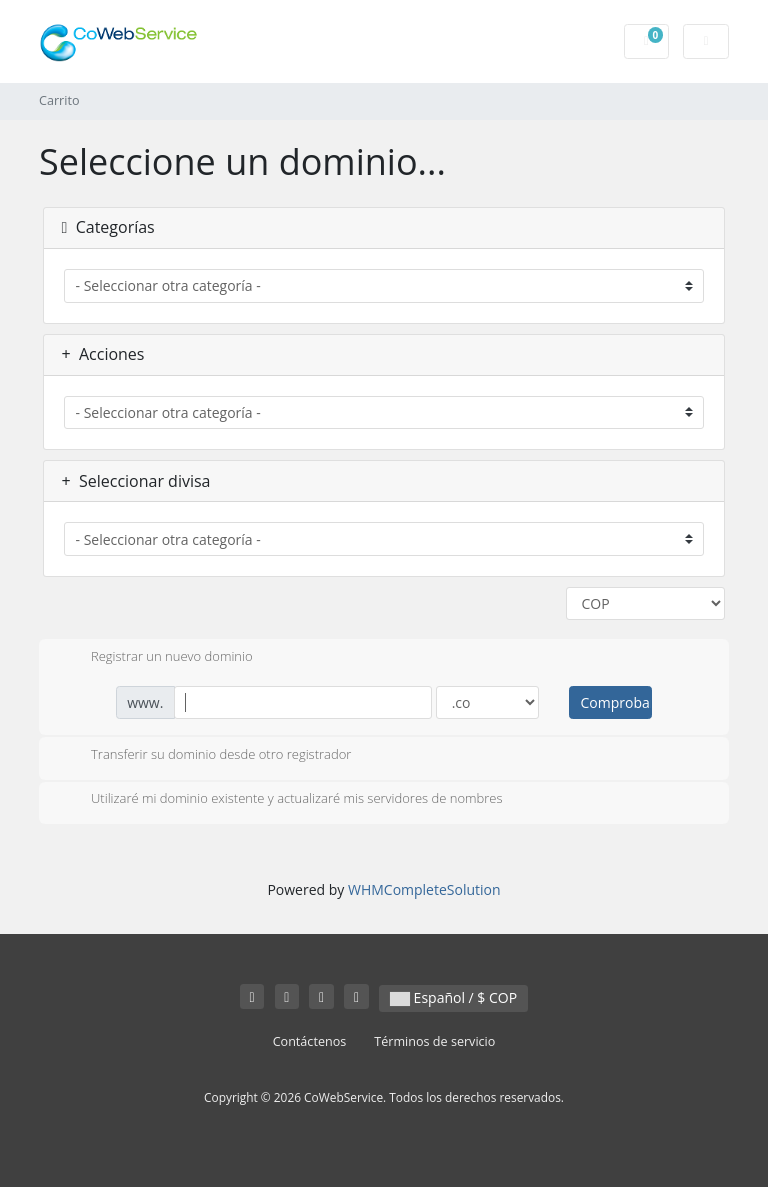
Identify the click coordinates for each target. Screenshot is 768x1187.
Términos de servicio (434, 1041)
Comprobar (616, 702)
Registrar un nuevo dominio (156, 658)
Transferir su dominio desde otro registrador (205, 756)
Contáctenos (310, 1041)
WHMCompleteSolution (424, 889)
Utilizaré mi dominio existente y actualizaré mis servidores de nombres (281, 800)
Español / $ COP (453, 997)
